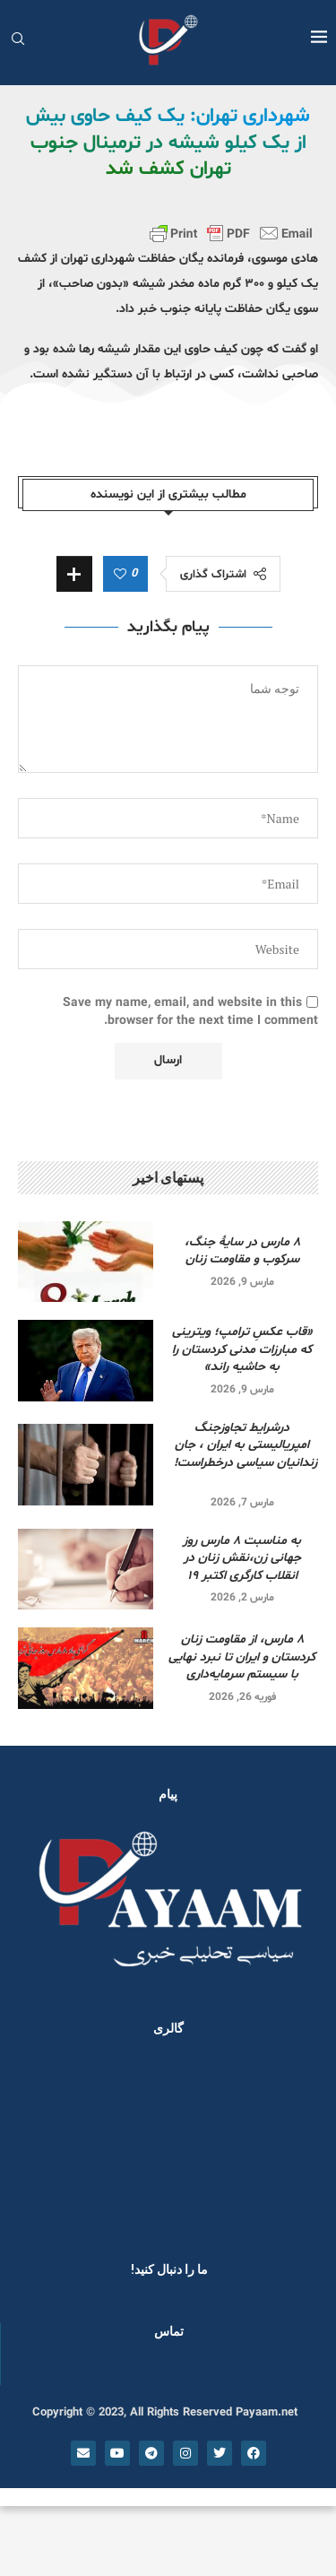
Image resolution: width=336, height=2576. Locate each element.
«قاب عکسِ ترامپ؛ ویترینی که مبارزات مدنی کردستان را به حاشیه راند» (242, 1349)
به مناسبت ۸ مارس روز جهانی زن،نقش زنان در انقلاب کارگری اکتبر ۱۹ (242, 1558)
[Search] (18, 40)
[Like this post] (120, 575)
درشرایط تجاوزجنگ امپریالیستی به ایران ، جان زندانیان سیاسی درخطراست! (242, 1454)
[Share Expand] (74, 574)
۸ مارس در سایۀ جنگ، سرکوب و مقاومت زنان (242, 1251)
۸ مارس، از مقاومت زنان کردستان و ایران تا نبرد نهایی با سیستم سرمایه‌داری (241, 1657)
